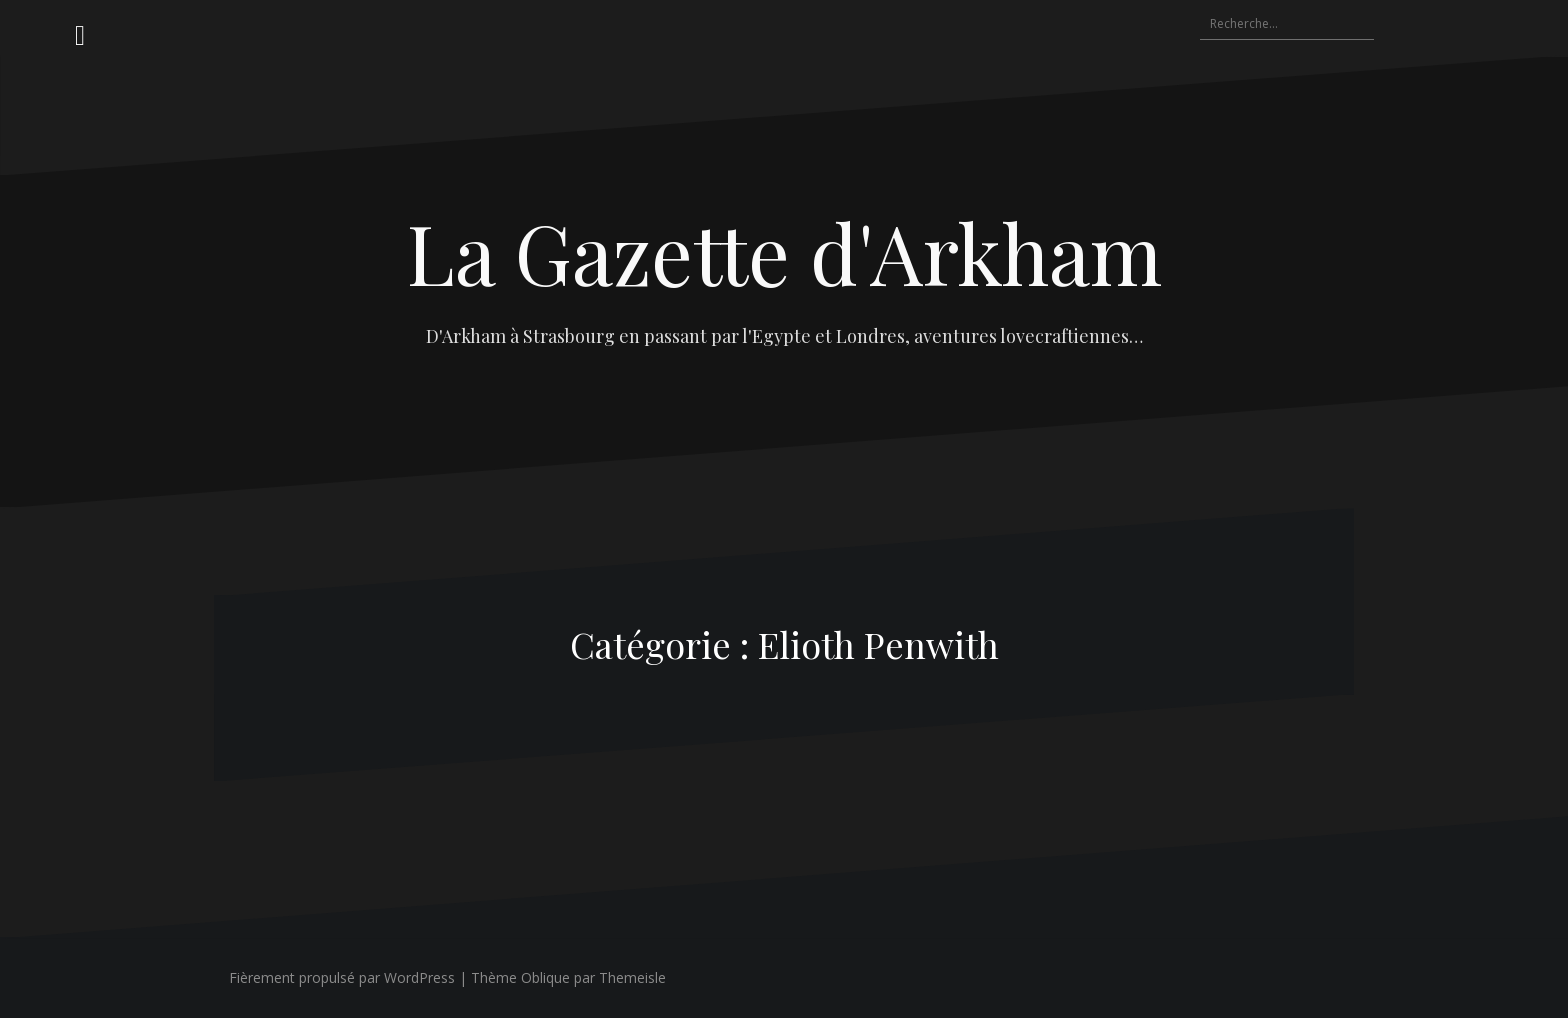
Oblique (545, 977)
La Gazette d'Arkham (784, 252)
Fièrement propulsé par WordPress (342, 977)
